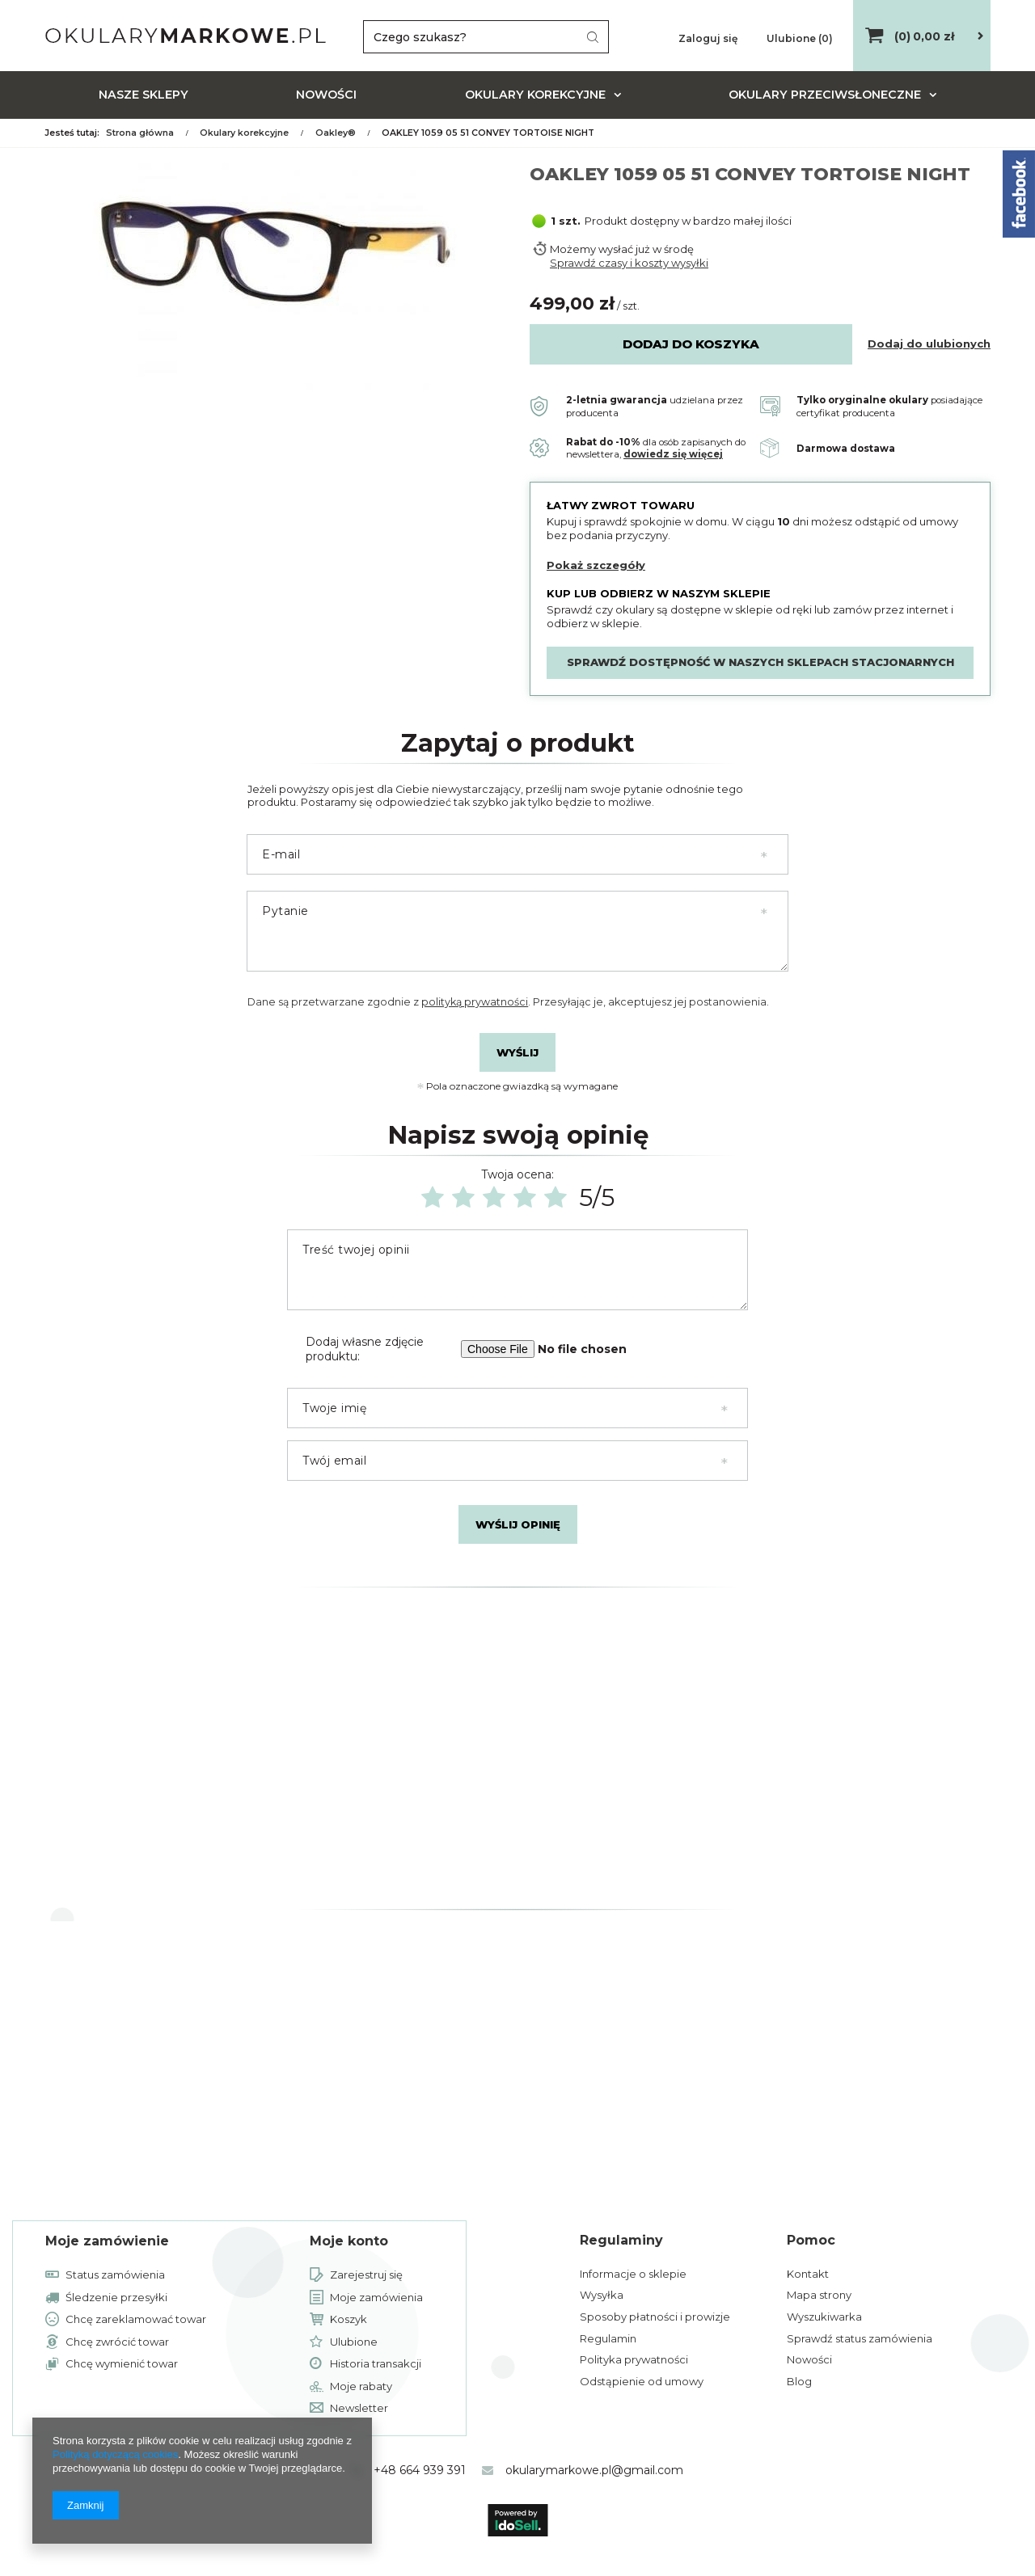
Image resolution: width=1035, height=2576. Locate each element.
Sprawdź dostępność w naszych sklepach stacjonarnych (760, 662)
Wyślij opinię (517, 1524)
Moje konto (349, 2241)
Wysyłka (601, 2294)
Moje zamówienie (107, 2241)
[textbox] (486, 36)
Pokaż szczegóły (596, 565)
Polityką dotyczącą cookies (115, 2454)
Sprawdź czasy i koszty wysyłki (629, 262)
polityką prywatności (474, 1002)
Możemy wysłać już (600, 248)
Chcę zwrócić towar (117, 2342)
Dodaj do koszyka (691, 344)
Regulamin (608, 2338)
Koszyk (348, 2320)
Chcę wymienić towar (121, 2364)
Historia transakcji (375, 2364)
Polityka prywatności (634, 2359)
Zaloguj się (709, 38)
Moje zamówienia (376, 2298)
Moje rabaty (361, 2387)
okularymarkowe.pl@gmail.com (594, 2470)
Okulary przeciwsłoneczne (825, 94)
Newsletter (359, 2409)
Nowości (326, 94)
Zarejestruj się (366, 2275)
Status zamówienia (115, 2275)
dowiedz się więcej (673, 454)
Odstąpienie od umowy (641, 2381)
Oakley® (335, 133)
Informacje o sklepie (633, 2273)
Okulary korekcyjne (535, 94)
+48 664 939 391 (420, 2470)
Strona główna (140, 133)
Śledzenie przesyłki (116, 2298)
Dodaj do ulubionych (929, 343)
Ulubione (354, 2342)
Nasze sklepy (143, 94)
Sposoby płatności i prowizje (655, 2316)
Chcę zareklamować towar (135, 2320)
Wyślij (517, 1052)
